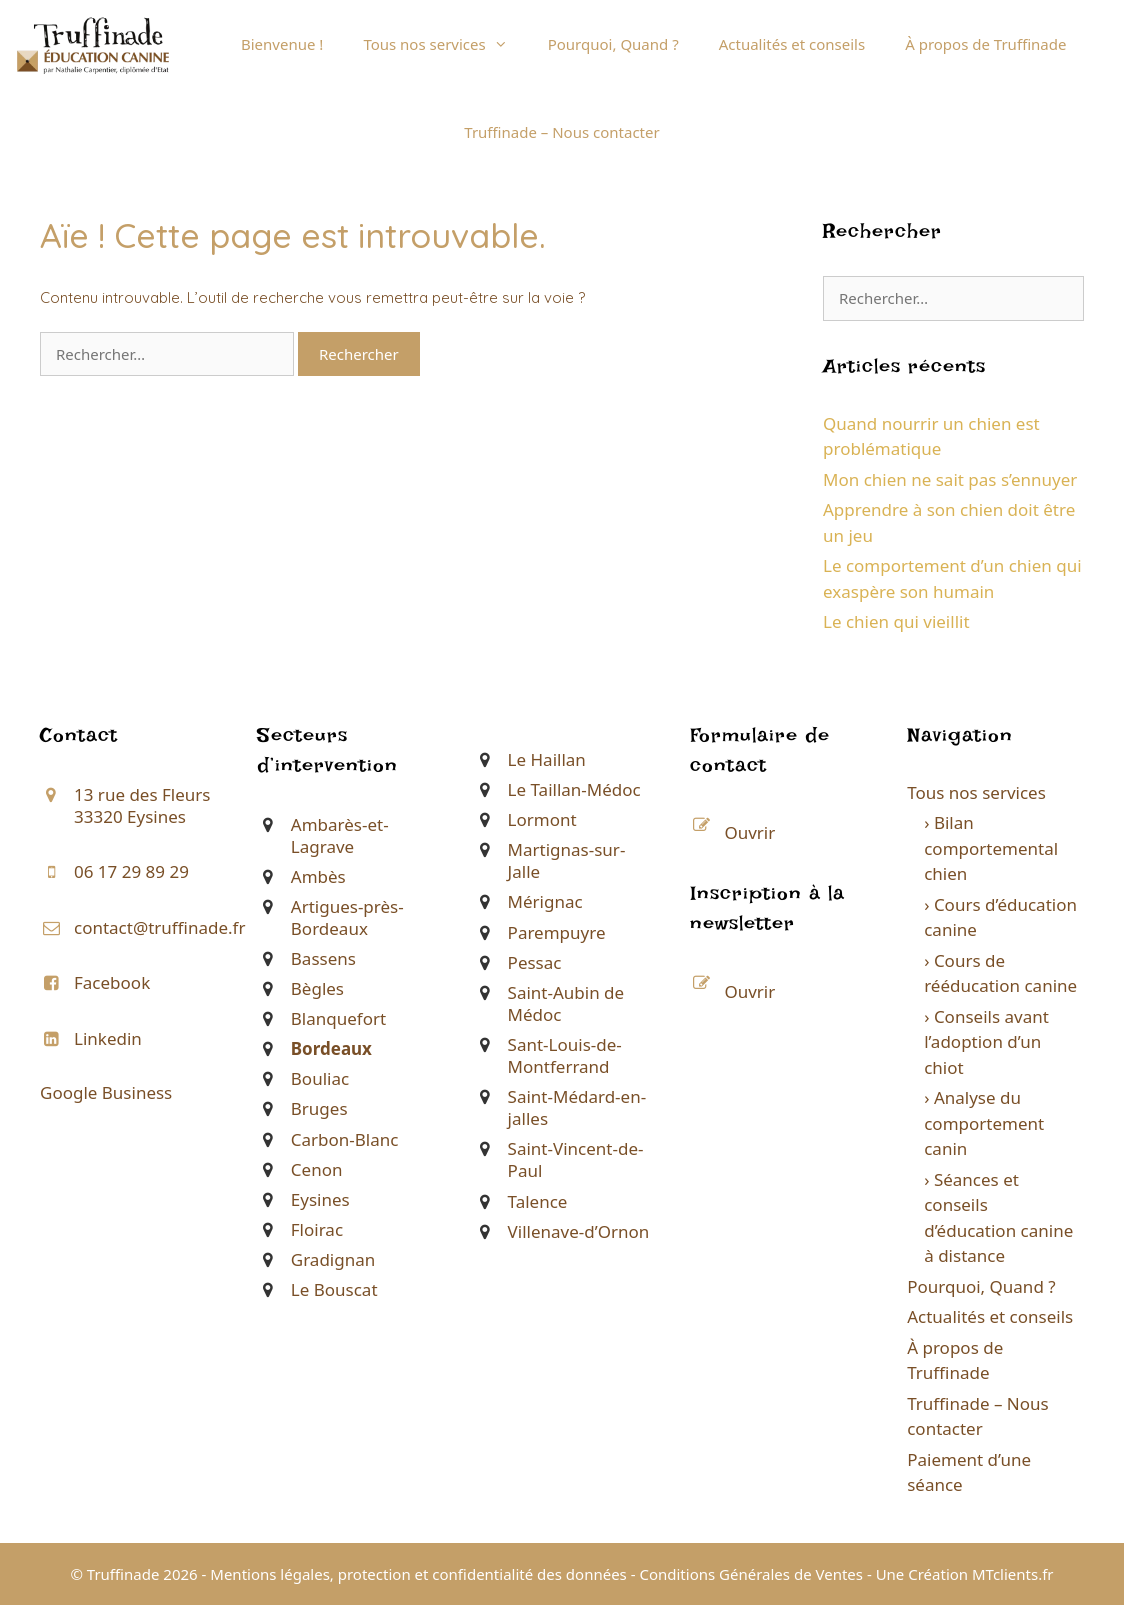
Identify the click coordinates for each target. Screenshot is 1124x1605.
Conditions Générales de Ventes (751, 1574)
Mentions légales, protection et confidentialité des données (418, 1574)
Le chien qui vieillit (896, 621)
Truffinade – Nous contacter (561, 132)
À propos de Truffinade (985, 44)
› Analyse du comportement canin (984, 1123)
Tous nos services (445, 44)
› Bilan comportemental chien (991, 848)
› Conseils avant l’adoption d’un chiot (986, 1042)
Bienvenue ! (282, 44)
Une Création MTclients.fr (965, 1574)
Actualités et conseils (792, 44)
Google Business (106, 1092)
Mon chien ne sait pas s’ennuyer (950, 479)
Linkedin (108, 1038)
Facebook (112, 982)
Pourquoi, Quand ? (613, 44)
